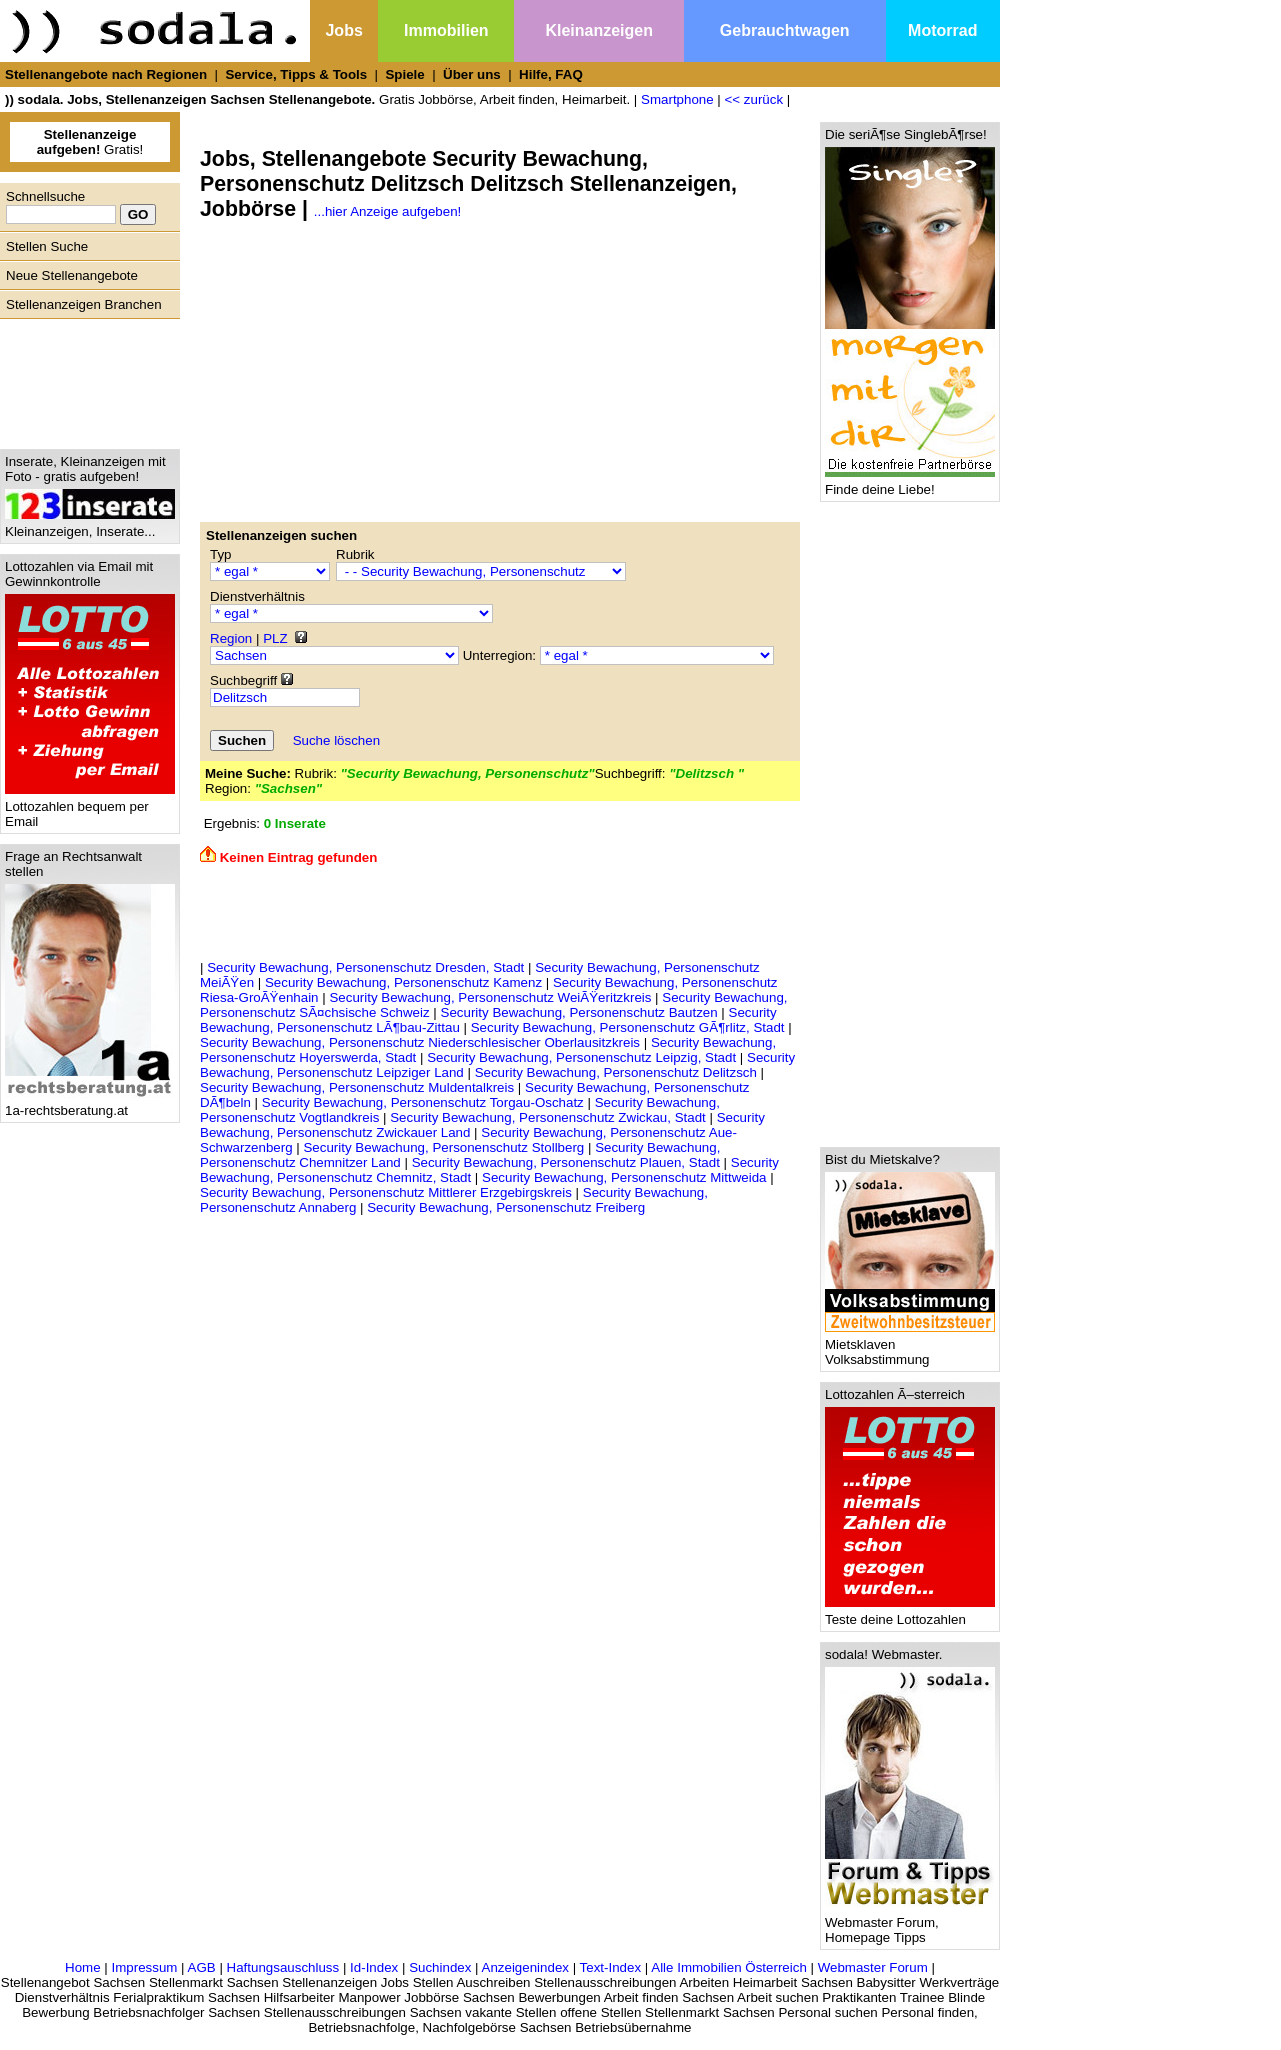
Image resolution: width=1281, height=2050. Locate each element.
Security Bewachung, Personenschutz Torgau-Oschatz (423, 1102)
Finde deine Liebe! (910, 483)
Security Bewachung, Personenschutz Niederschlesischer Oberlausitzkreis (420, 1042)
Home (83, 1967)
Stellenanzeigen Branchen (84, 304)
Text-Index (611, 1967)
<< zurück (754, 99)
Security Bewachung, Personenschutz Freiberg (506, 1207)
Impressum (144, 1967)
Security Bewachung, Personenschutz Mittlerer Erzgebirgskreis (386, 1192)
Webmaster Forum (873, 1967)
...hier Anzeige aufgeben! (387, 211)
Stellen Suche (47, 246)
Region (231, 638)
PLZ (275, 638)
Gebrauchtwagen (785, 30)
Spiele (404, 74)
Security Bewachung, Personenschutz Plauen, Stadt (566, 1162)
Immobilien (446, 30)
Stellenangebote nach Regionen (106, 74)
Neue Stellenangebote (72, 275)
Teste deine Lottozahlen (910, 1613)
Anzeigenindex (525, 1967)
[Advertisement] (85, 379)
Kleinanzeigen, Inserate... (90, 525)
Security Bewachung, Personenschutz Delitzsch (616, 1072)
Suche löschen (336, 740)
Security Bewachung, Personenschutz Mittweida (624, 1177)
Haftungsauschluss (283, 1967)
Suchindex (440, 1967)
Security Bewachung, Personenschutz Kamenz (403, 982)
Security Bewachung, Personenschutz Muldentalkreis (357, 1087)
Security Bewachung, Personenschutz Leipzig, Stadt (581, 1057)
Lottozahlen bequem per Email (90, 808)
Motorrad (942, 30)
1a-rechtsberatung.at (90, 1104)
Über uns (472, 74)
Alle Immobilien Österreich (729, 1967)
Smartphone (677, 99)
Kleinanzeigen (599, 30)
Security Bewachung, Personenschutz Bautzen (579, 1012)
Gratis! (90, 142)
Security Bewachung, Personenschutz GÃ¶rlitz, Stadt (628, 1027)
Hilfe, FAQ (551, 74)
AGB (202, 1967)
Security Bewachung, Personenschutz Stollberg (443, 1147)
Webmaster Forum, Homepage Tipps (910, 1924)
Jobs (343, 30)
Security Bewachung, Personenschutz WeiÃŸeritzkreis (490, 997)
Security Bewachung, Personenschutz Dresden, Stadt (365, 967)
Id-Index (374, 1967)
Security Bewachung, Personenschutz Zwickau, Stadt (548, 1117)
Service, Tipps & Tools (296, 74)
